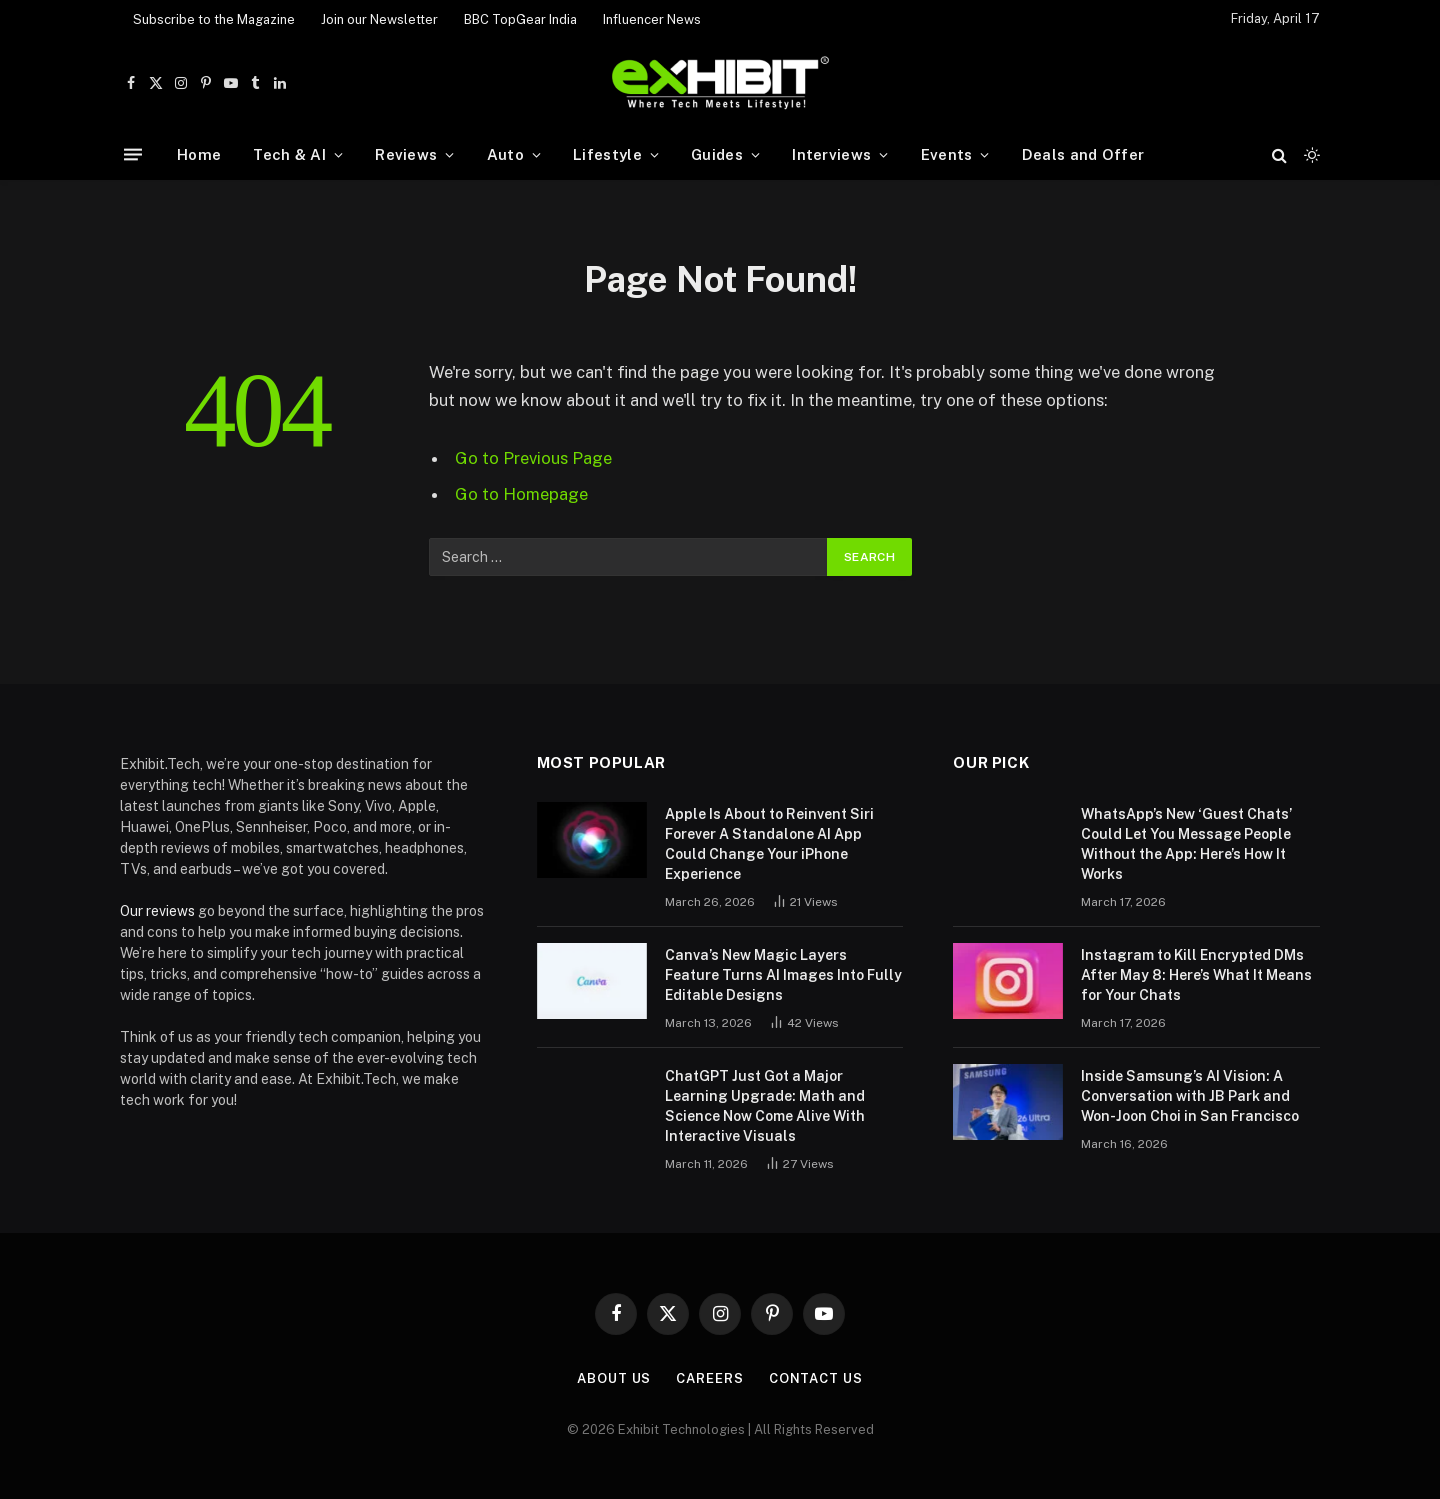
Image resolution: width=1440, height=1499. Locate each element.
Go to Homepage (521, 494)
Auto (505, 154)
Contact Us (816, 1378)
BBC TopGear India (520, 19)
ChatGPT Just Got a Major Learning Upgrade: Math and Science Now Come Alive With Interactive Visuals (765, 1106)
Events (947, 154)
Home (199, 154)
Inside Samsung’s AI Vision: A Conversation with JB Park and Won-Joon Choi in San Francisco (1190, 1096)
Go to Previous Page (533, 458)
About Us (614, 1378)
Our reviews (157, 911)
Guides (717, 154)
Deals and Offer (1083, 154)
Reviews (406, 154)
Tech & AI (289, 154)
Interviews (831, 154)
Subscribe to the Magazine (214, 19)
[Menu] (133, 154)
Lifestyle (607, 154)
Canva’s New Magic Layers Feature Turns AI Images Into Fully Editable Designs (783, 975)
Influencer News (652, 19)
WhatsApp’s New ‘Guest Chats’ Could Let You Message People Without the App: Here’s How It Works (1186, 844)
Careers (709, 1378)
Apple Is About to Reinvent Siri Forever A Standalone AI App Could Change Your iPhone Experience (769, 844)
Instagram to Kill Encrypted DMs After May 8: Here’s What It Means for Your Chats (1196, 975)
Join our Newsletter (379, 19)
